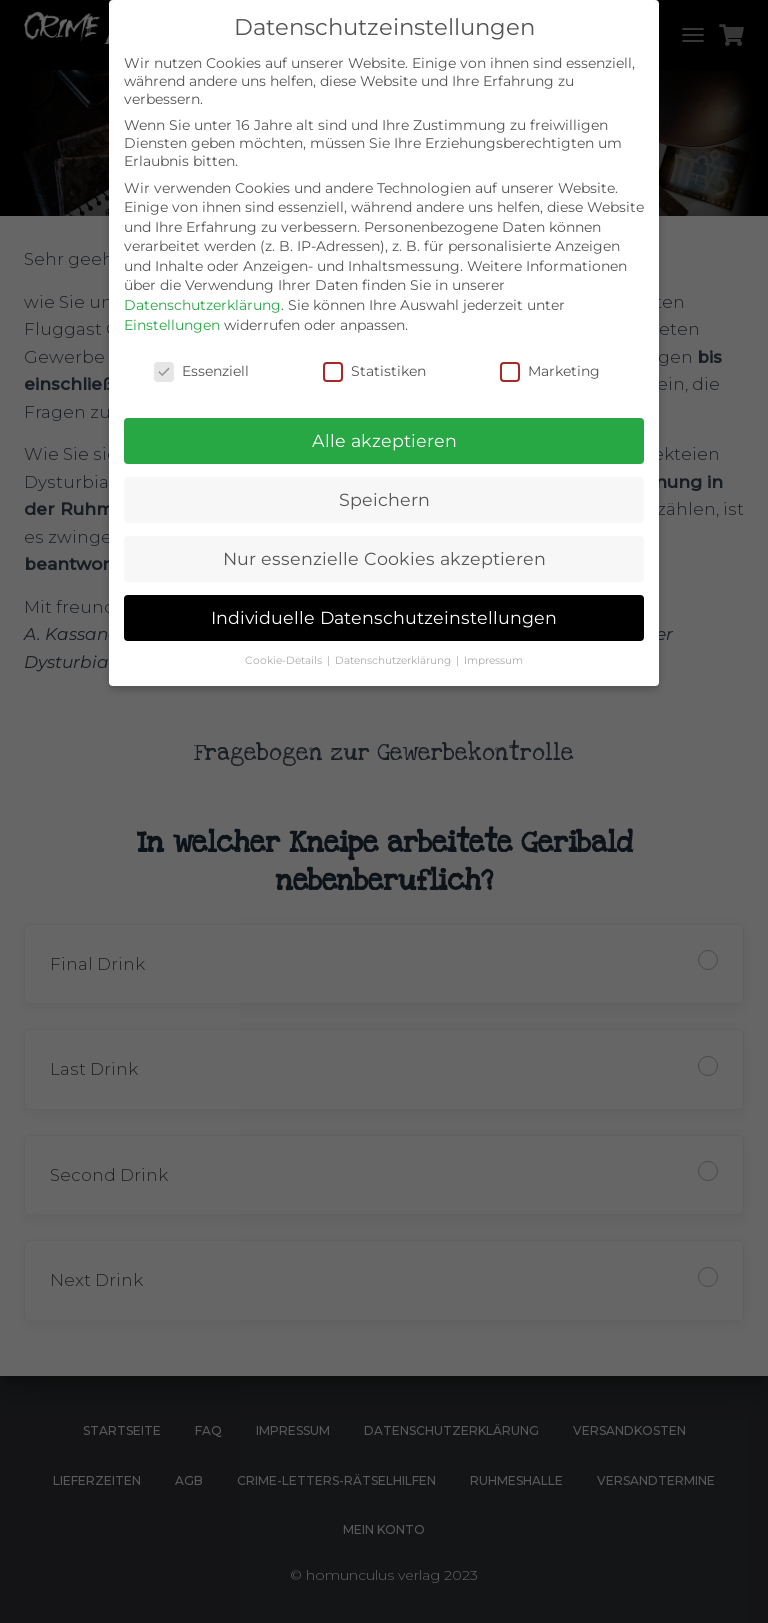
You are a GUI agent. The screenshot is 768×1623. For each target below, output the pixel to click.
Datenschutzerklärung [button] (394, 660)
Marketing (550, 371)
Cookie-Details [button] (285, 660)
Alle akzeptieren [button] (384, 440)
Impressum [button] (493, 660)
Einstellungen (172, 325)
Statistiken (374, 371)
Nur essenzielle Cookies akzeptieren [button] (384, 558)
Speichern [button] (384, 499)
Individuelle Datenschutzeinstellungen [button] (384, 617)
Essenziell (201, 371)
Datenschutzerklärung (202, 305)
